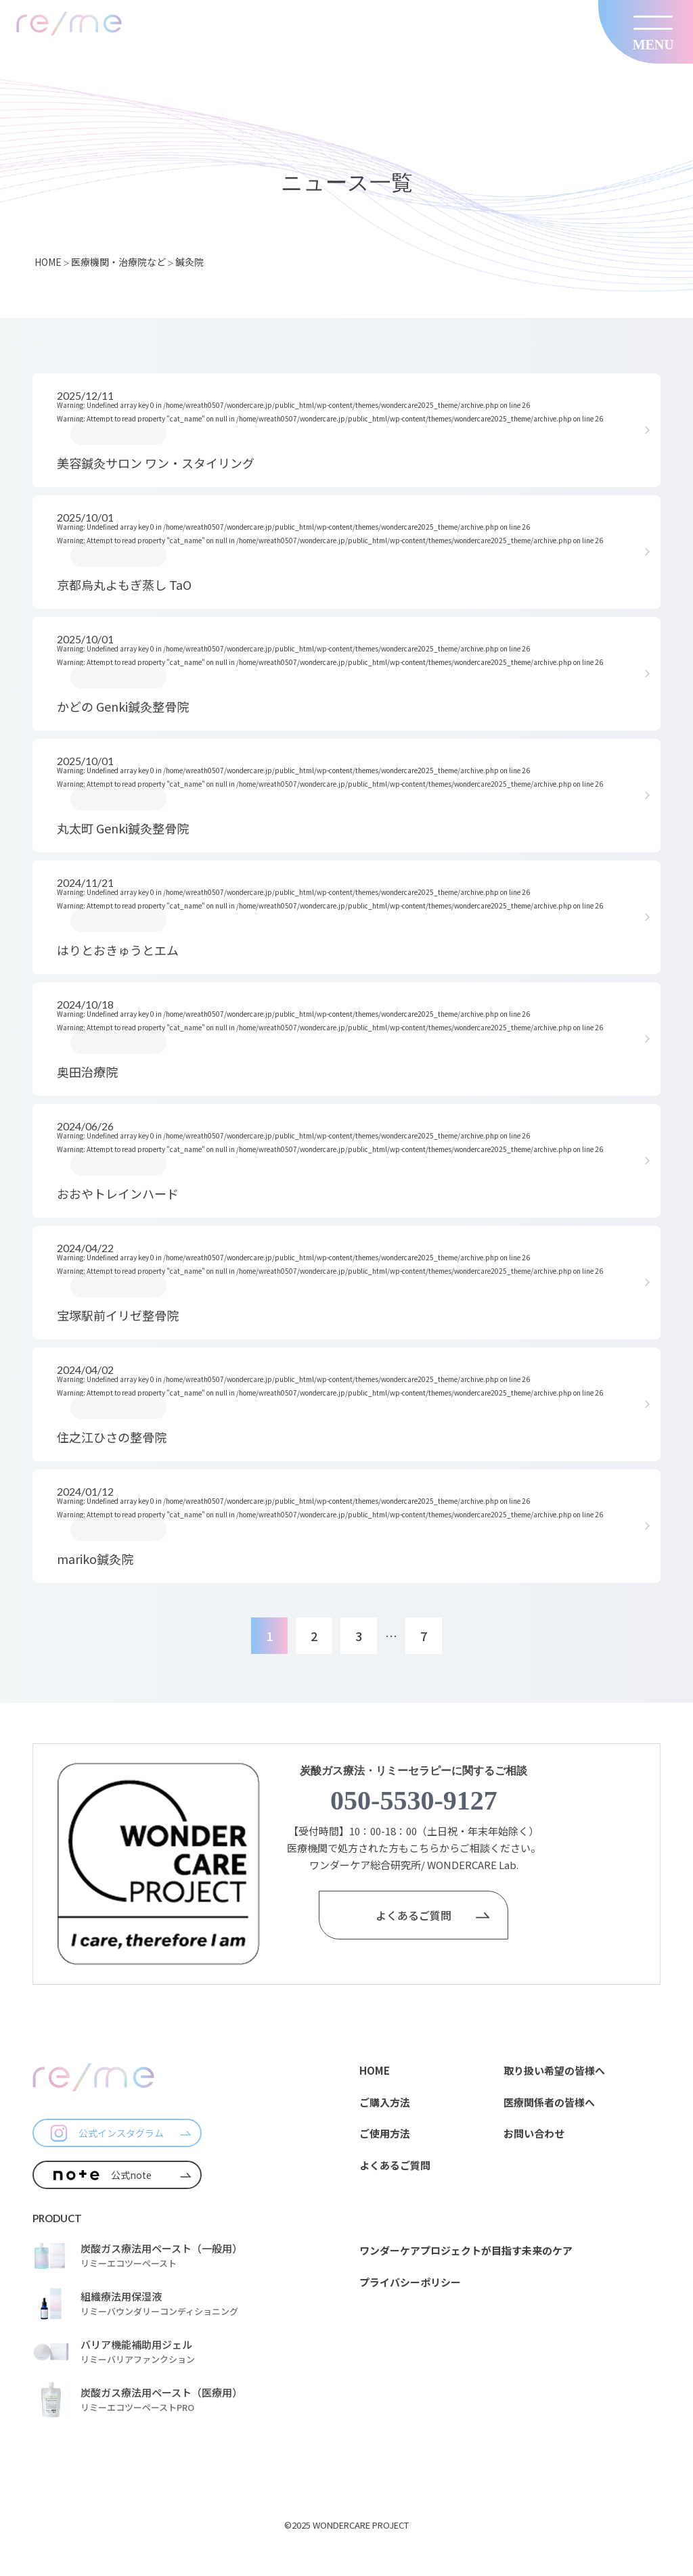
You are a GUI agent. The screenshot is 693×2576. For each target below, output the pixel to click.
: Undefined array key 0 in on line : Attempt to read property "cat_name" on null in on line (345, 430)
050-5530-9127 (413, 1800)
